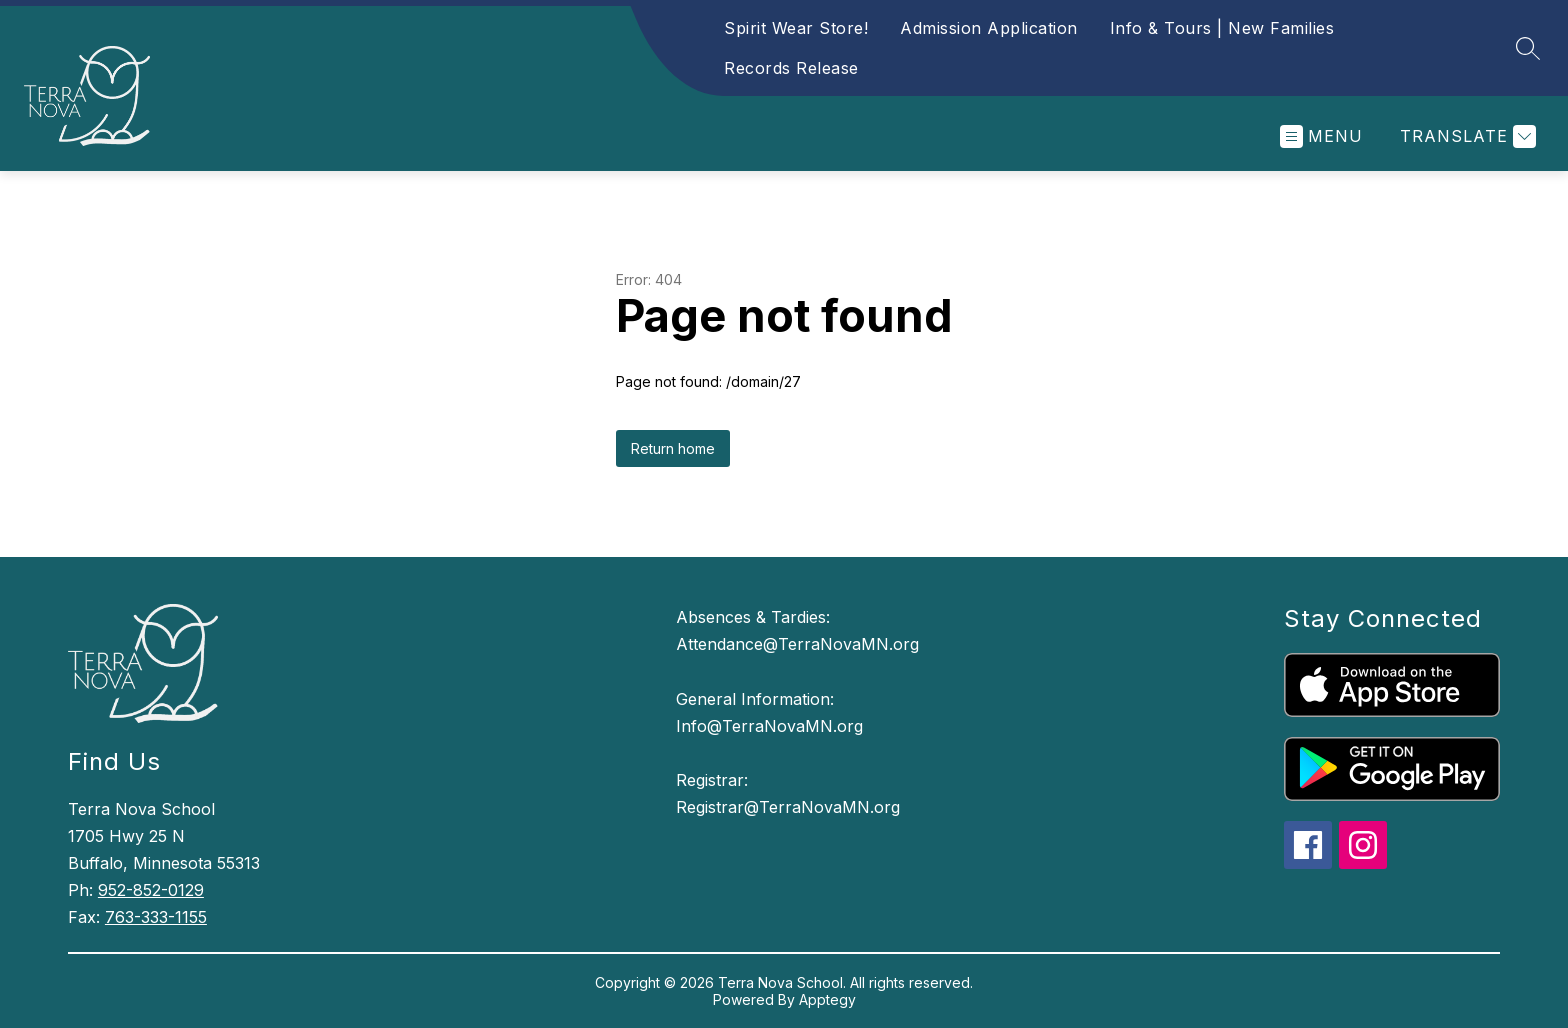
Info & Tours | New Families (1222, 28)
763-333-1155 (156, 917)
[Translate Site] (1465, 136)
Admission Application (989, 28)
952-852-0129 (151, 890)
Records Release (791, 68)
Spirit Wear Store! (796, 28)
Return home (673, 448)
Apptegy (827, 999)
